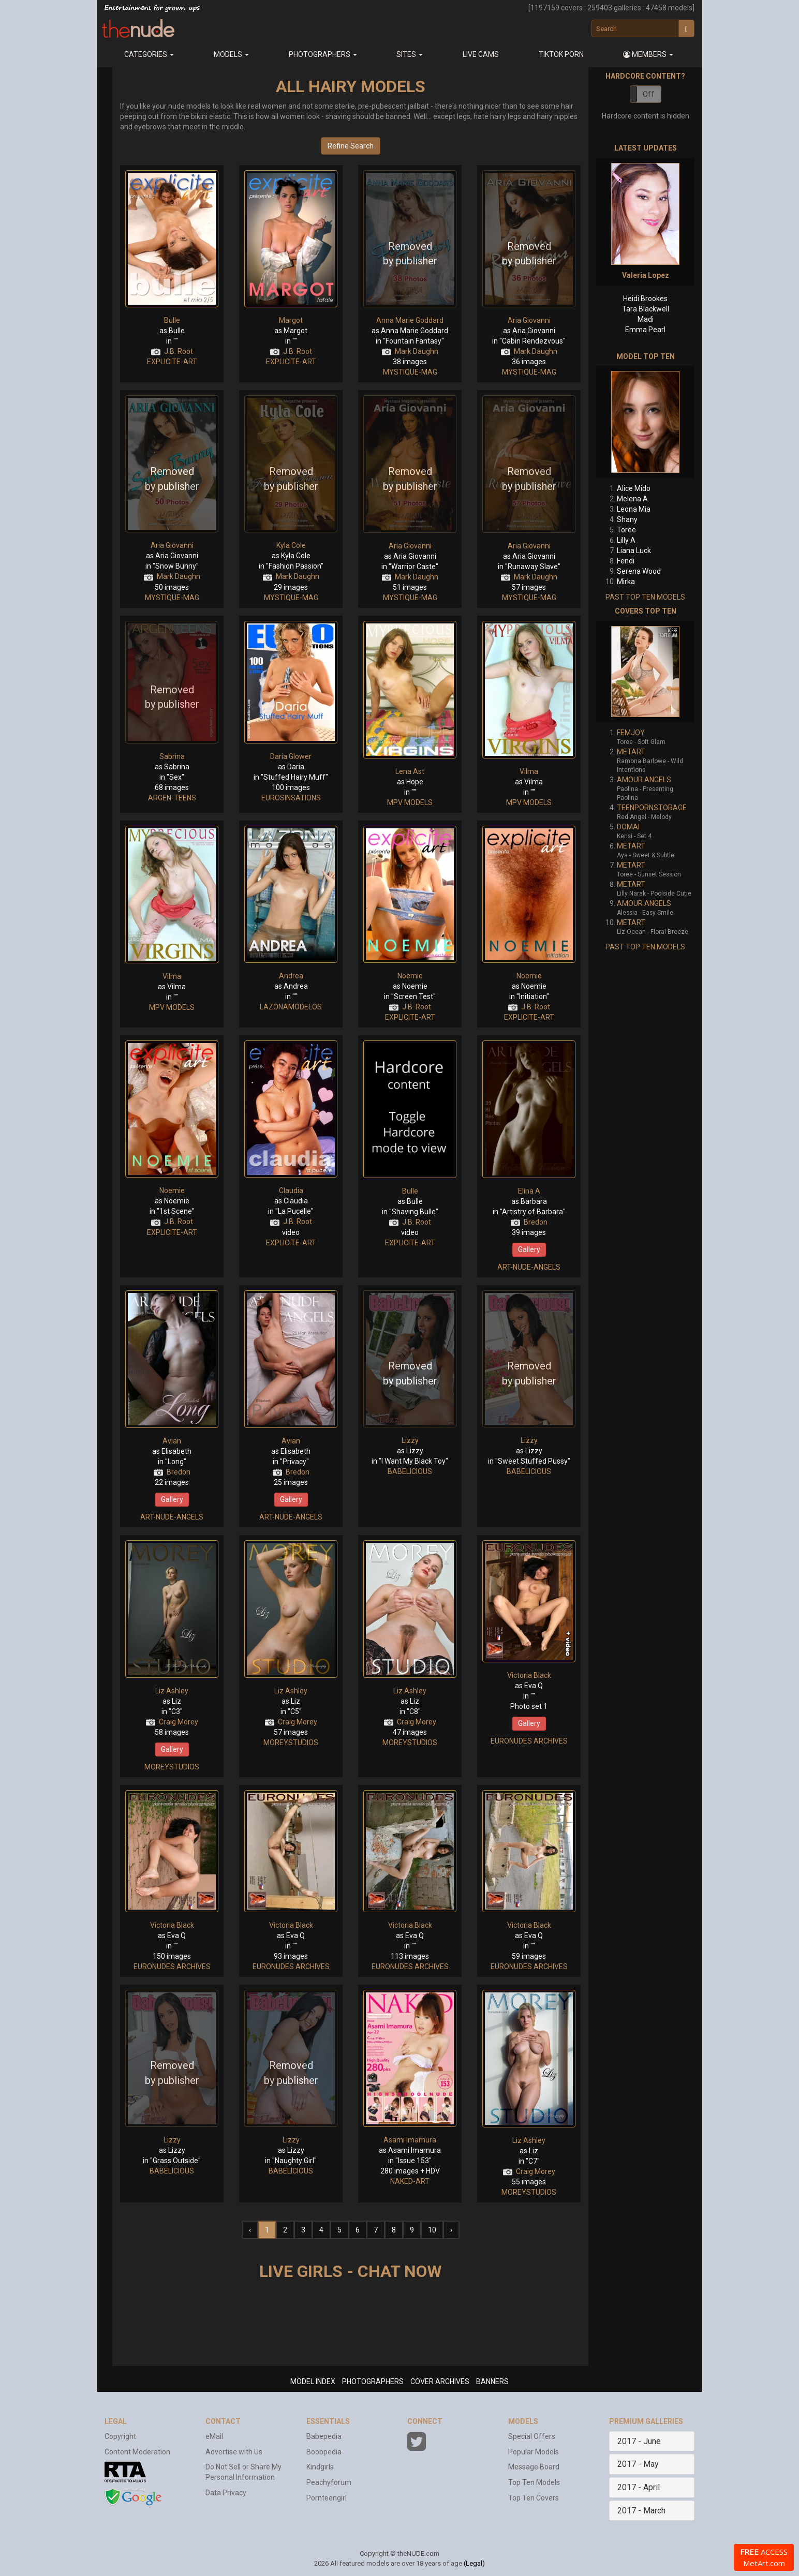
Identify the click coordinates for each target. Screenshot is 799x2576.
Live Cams (481, 54)
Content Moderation (137, 2452)
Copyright (120, 2436)
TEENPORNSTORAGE (652, 807)
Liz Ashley (171, 1691)
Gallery (529, 1249)
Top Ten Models (534, 2482)
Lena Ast (409, 771)
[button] (648, 54)
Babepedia (324, 2436)
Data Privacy (225, 2493)
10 (432, 2230)
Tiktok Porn (561, 54)
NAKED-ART (410, 2181)
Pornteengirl (326, 2498)
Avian (171, 1441)
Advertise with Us (233, 2452)
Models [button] (231, 54)
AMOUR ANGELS (644, 780)
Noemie (410, 976)
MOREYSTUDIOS (171, 1767)
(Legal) (474, 2563)
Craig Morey (178, 1722)
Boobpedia (324, 2452)
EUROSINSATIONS (291, 798)
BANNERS (492, 2381)
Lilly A (626, 540)
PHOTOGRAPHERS (373, 2381)
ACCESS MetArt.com (764, 2557)
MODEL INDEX (312, 2381)
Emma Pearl (645, 329)
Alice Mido (633, 488)
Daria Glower (291, 756)
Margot (291, 320)
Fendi (625, 561)
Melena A (632, 499)
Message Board (533, 2467)
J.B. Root (178, 351)
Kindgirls (320, 2467)
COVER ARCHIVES (439, 2381)
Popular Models (533, 2452)
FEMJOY (631, 732)
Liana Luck (634, 550)
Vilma (529, 771)
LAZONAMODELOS (291, 1007)
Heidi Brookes (645, 298)
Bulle (172, 320)
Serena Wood (639, 571)
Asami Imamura (409, 2140)
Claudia (291, 1190)
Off (648, 94)
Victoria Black (529, 1675)
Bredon (536, 1222)
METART (631, 752)
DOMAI (628, 827)
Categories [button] (149, 54)
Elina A (529, 1191)
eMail (214, 2436)
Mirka (626, 581)
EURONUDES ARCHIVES (529, 1741)
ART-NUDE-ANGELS (528, 1267)
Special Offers (531, 2436)
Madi (646, 319)
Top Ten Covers (533, 2498)
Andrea (291, 976)
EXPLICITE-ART (172, 362)
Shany (627, 519)
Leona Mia (633, 509)
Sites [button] (409, 54)
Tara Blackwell (645, 309)
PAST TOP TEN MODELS (645, 597)
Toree (626, 530)
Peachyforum (328, 2482)
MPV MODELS (410, 802)
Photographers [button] (323, 54)
